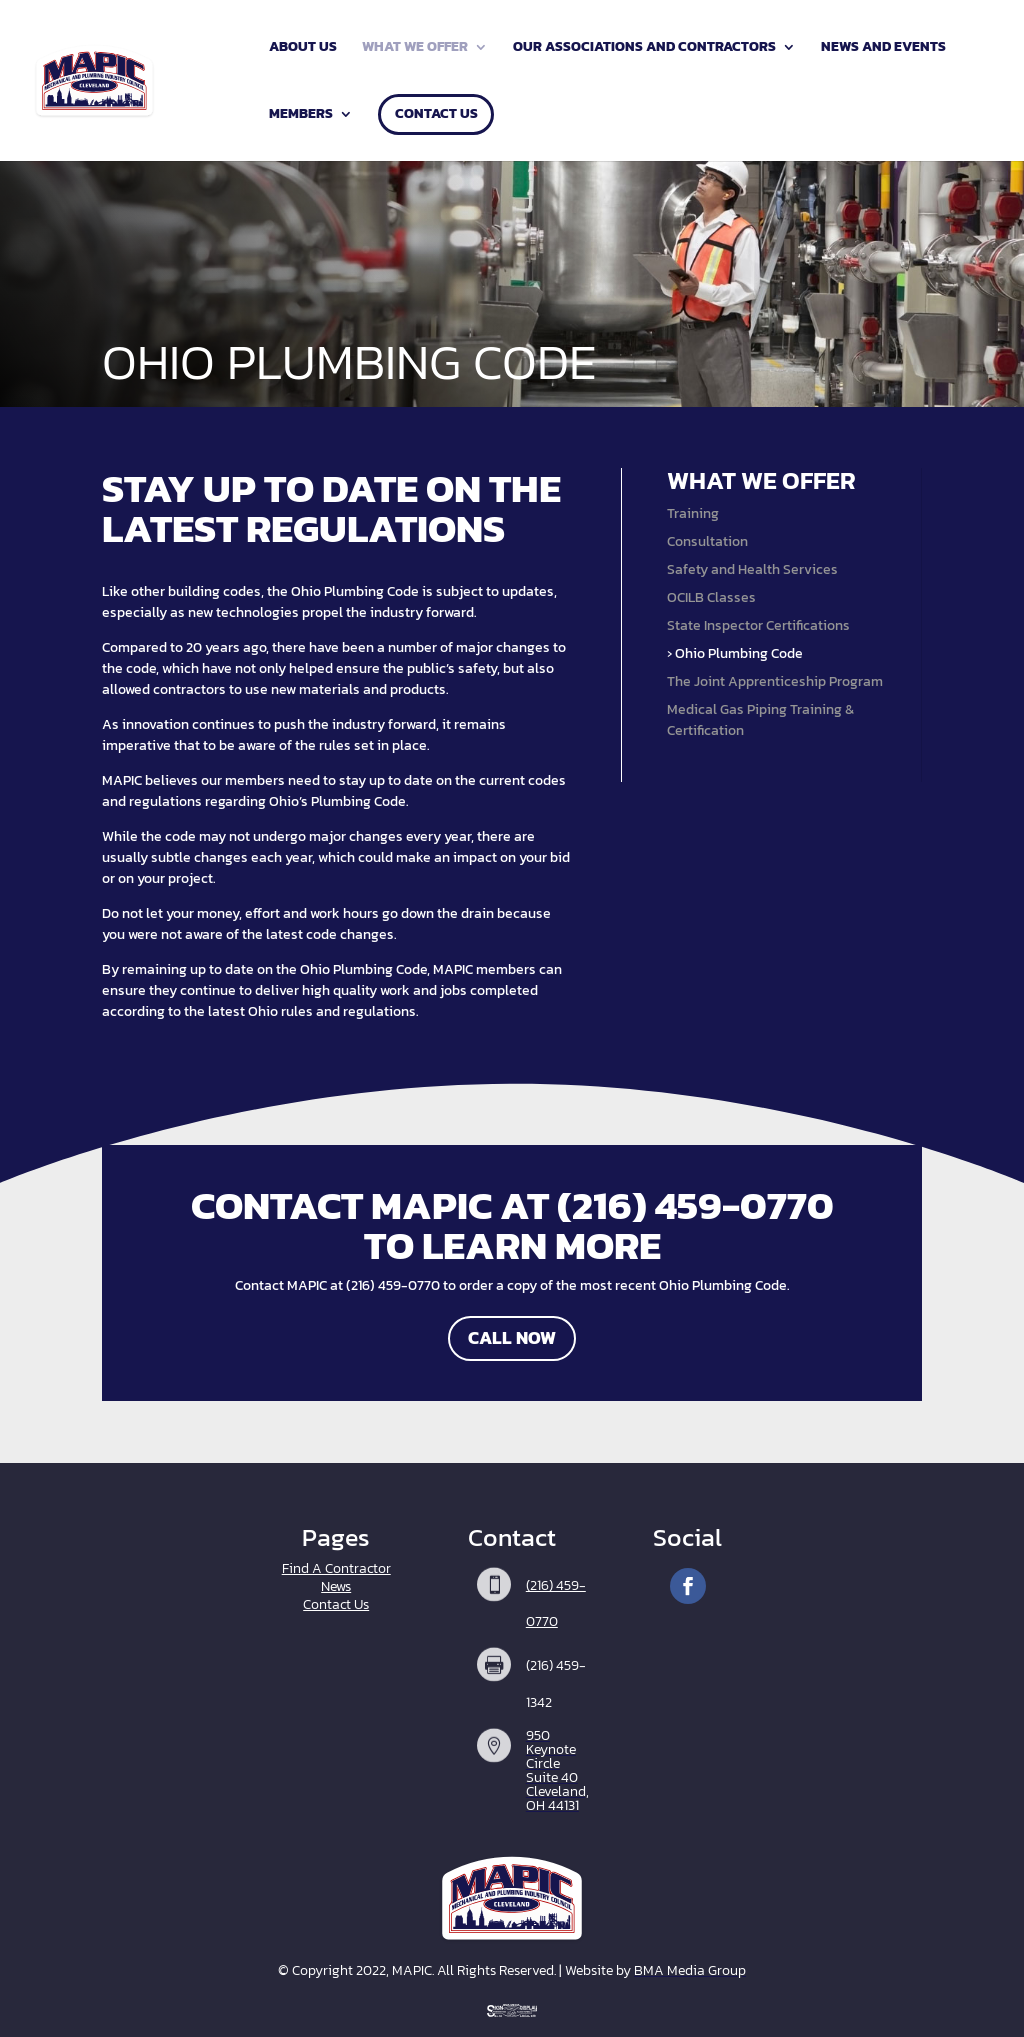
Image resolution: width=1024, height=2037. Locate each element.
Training (693, 513)
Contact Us (436, 115)
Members (301, 115)
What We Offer (415, 48)
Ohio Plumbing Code (739, 653)
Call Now (512, 1337)
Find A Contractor (336, 1568)
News (336, 1586)
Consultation (707, 541)
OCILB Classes (711, 597)
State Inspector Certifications (758, 625)
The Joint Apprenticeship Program (775, 681)
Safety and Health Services (752, 569)
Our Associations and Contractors (644, 48)
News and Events (883, 48)
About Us (303, 48)
